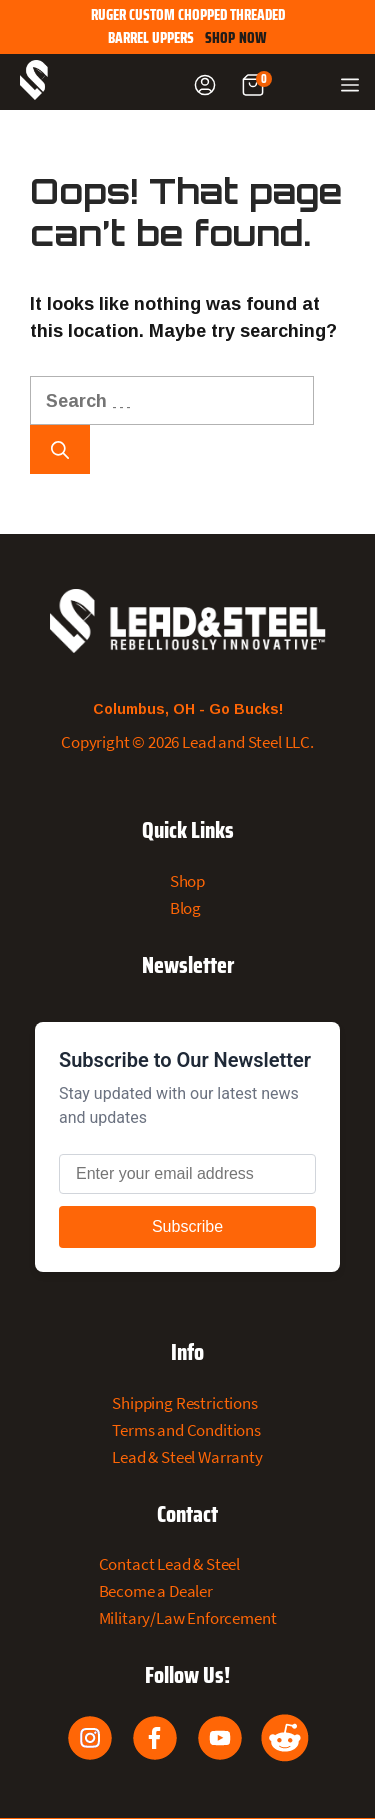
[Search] (60, 449)
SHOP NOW (236, 38)
